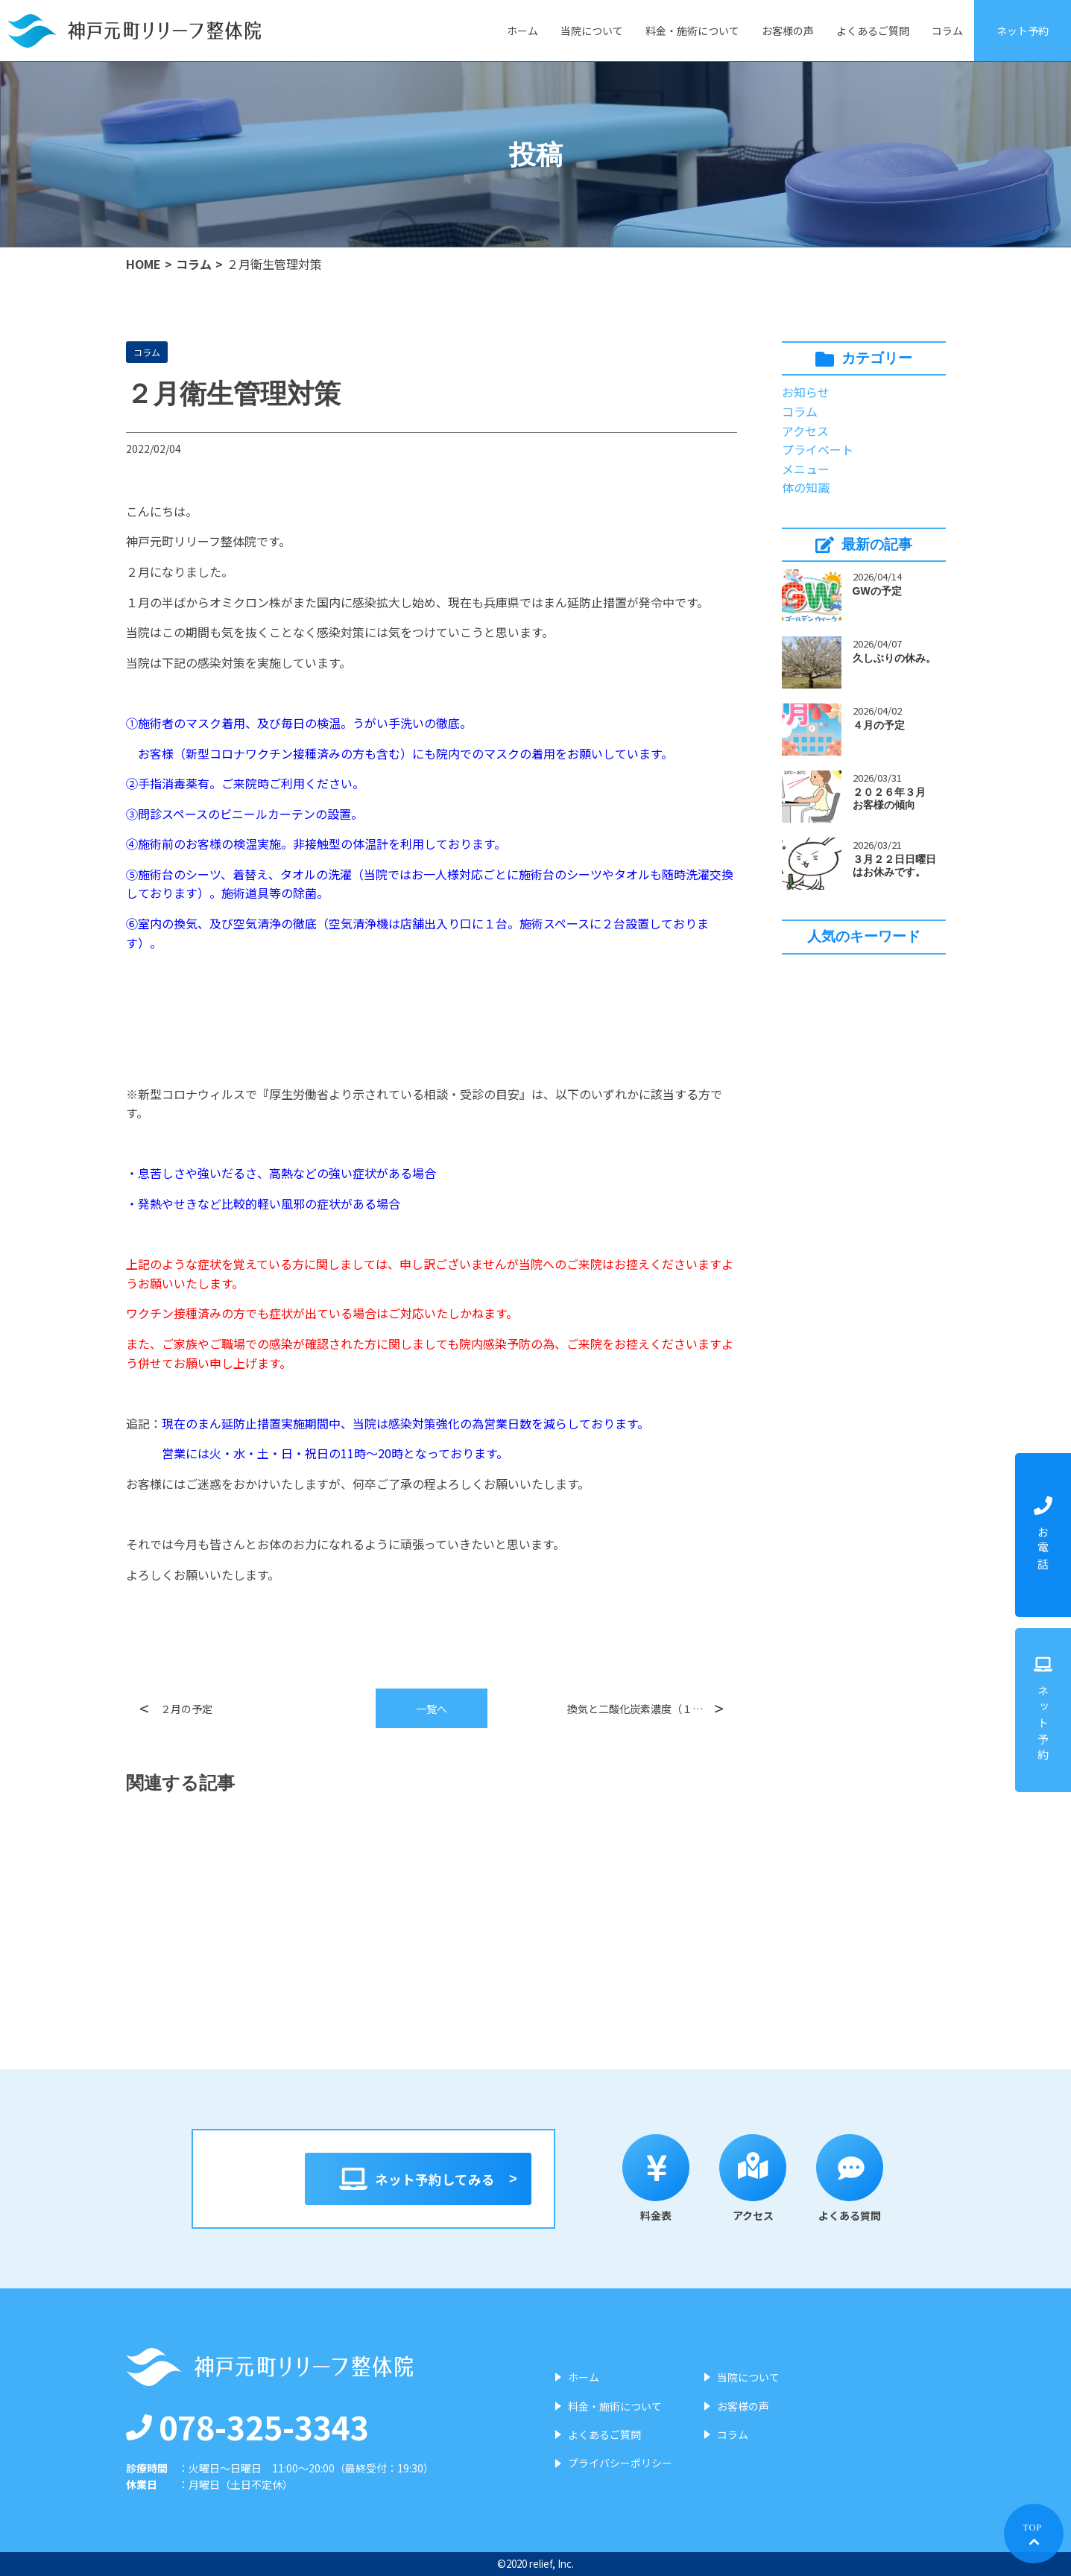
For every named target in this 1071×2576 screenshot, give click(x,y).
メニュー (806, 469)
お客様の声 (788, 30)
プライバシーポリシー (620, 2462)
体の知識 (806, 487)
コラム (947, 30)
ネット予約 (1022, 30)
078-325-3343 (247, 2426)
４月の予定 (879, 725)
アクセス (805, 431)
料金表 (658, 2178)
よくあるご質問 (872, 30)
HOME (143, 264)
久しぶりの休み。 (894, 658)
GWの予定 (877, 591)
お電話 (1043, 1535)
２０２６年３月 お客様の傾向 (894, 798)
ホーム (522, 30)
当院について (591, 30)
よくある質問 (851, 2178)
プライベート (817, 449)
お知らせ (806, 392)
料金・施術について (692, 30)
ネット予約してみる (418, 2179)
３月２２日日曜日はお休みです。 (894, 865)
